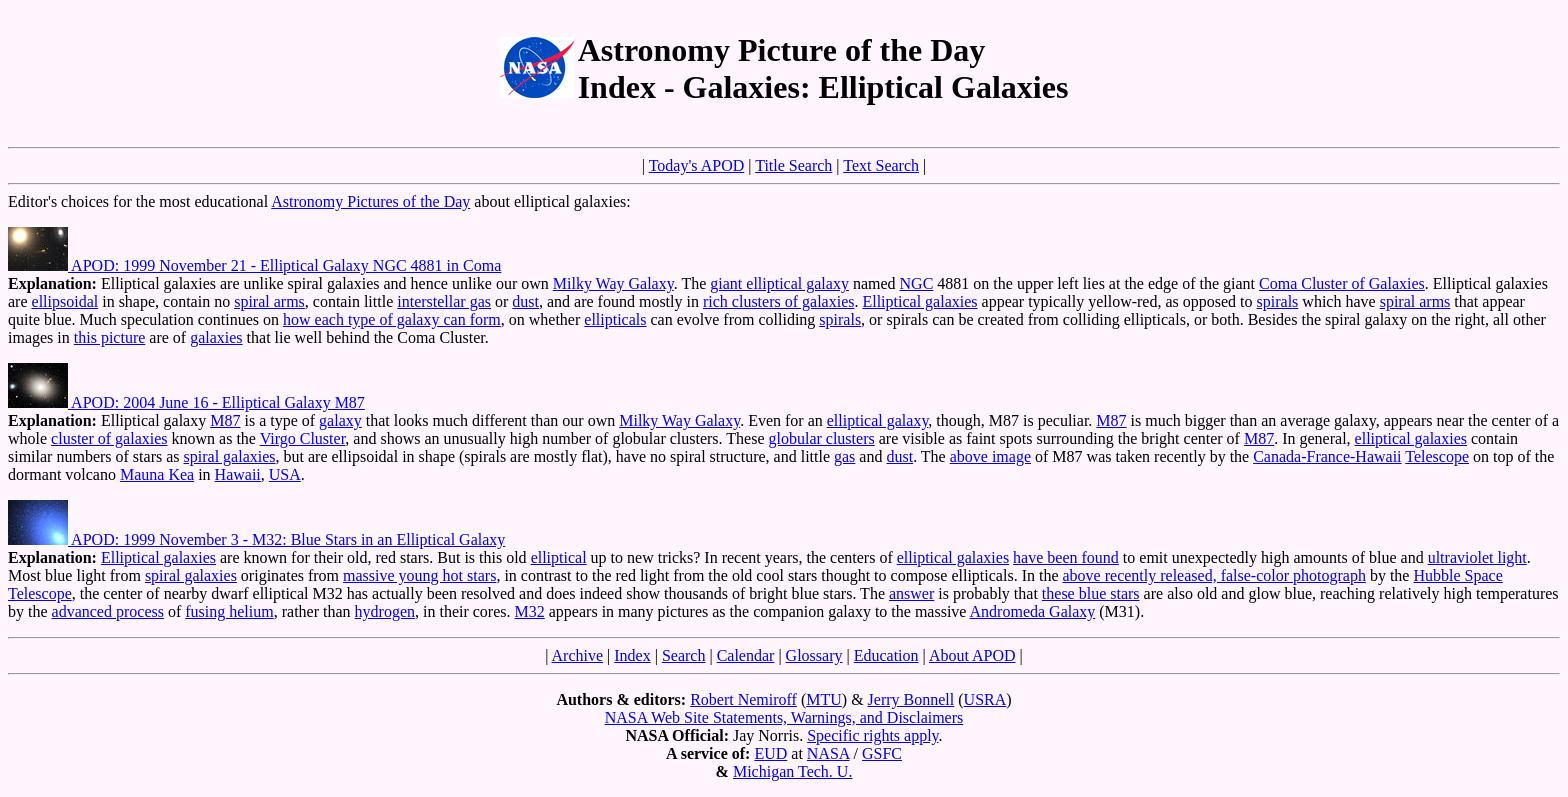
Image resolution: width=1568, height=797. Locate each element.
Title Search (793, 165)
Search (684, 655)
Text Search (881, 165)
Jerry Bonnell (911, 699)
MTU (824, 699)
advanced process (108, 611)
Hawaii (238, 474)
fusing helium (229, 611)
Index (632, 655)
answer (911, 593)
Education (886, 655)
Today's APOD (697, 165)
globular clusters (822, 438)
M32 (530, 611)
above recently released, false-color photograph (1214, 575)
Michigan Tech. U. (792, 771)
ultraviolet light (1477, 557)
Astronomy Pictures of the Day (370, 201)
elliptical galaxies (1411, 438)
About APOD (972, 655)
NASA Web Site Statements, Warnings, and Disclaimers (784, 717)
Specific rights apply (872, 735)
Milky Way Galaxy (613, 283)
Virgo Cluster (303, 438)
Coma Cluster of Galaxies (1342, 283)
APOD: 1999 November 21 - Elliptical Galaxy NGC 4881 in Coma (254, 265)
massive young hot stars (419, 575)
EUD (770, 753)
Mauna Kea (157, 474)
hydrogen (385, 611)
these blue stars (1091, 593)
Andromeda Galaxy (1033, 611)
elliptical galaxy (878, 420)
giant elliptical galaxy (779, 283)
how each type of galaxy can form (392, 319)
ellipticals (615, 319)
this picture (110, 337)
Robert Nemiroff (743, 699)
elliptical (559, 557)
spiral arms (269, 301)
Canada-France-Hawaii (1327, 456)
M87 (225, 420)
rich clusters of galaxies (779, 301)
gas (844, 456)
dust (525, 301)
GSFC (882, 753)
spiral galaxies (230, 456)
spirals (1278, 301)
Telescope (1437, 456)
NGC (917, 283)
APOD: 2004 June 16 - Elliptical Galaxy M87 (186, 402)
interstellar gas (444, 301)
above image (990, 456)
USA (285, 474)
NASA (828, 753)
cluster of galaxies (109, 438)
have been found (1066, 557)
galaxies (216, 337)
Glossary (814, 655)
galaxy (340, 420)
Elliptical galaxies (919, 301)
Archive (578, 655)
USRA (985, 699)
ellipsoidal (65, 301)
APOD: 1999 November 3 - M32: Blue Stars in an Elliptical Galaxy (256, 539)
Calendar (746, 655)
